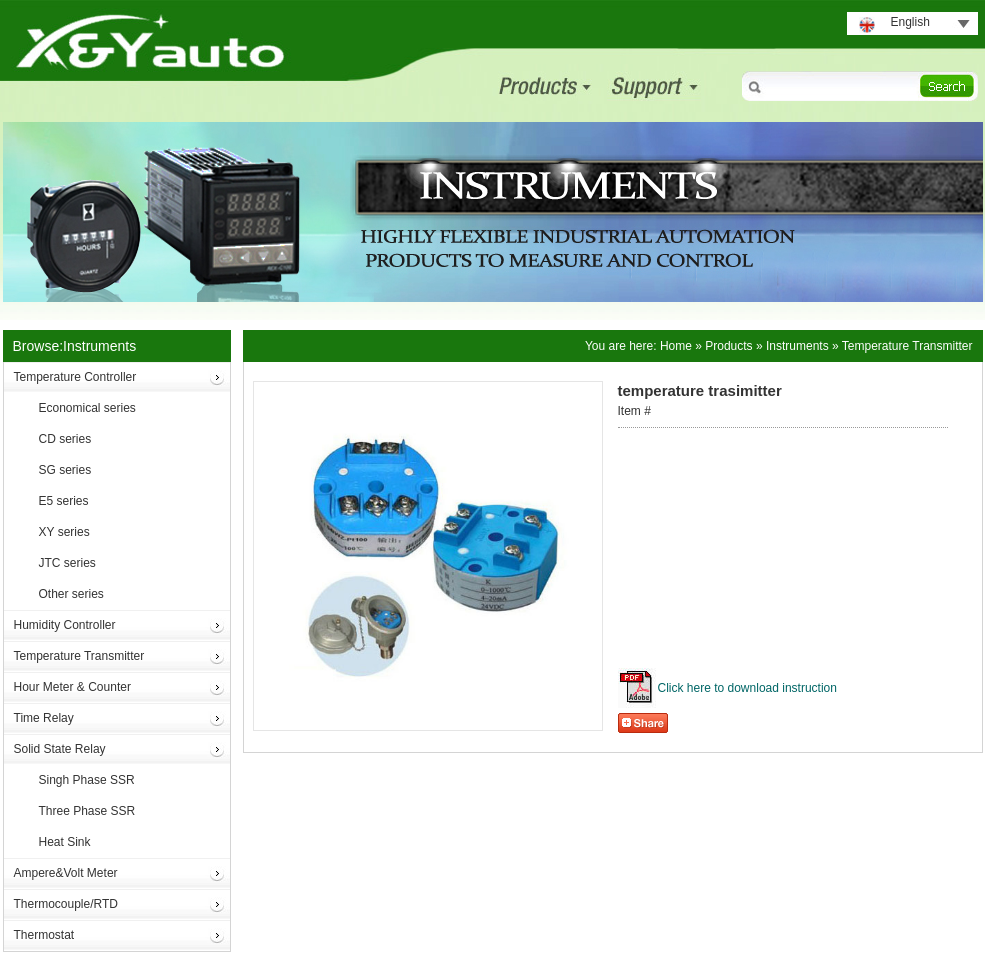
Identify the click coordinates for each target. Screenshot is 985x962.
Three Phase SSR (87, 811)
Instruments (797, 346)
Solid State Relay (60, 749)
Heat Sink (65, 842)
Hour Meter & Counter (72, 687)
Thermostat (44, 935)
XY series (64, 532)
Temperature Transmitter (79, 656)
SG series (65, 470)
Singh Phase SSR (87, 780)
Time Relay (44, 718)
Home (676, 346)
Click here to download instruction (747, 688)
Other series (71, 594)
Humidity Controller (65, 625)
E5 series (64, 501)
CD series (65, 439)
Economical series (87, 408)
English (910, 22)
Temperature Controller (75, 377)
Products (728, 346)
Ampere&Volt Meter (66, 873)
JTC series (67, 563)
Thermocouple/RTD (66, 904)
